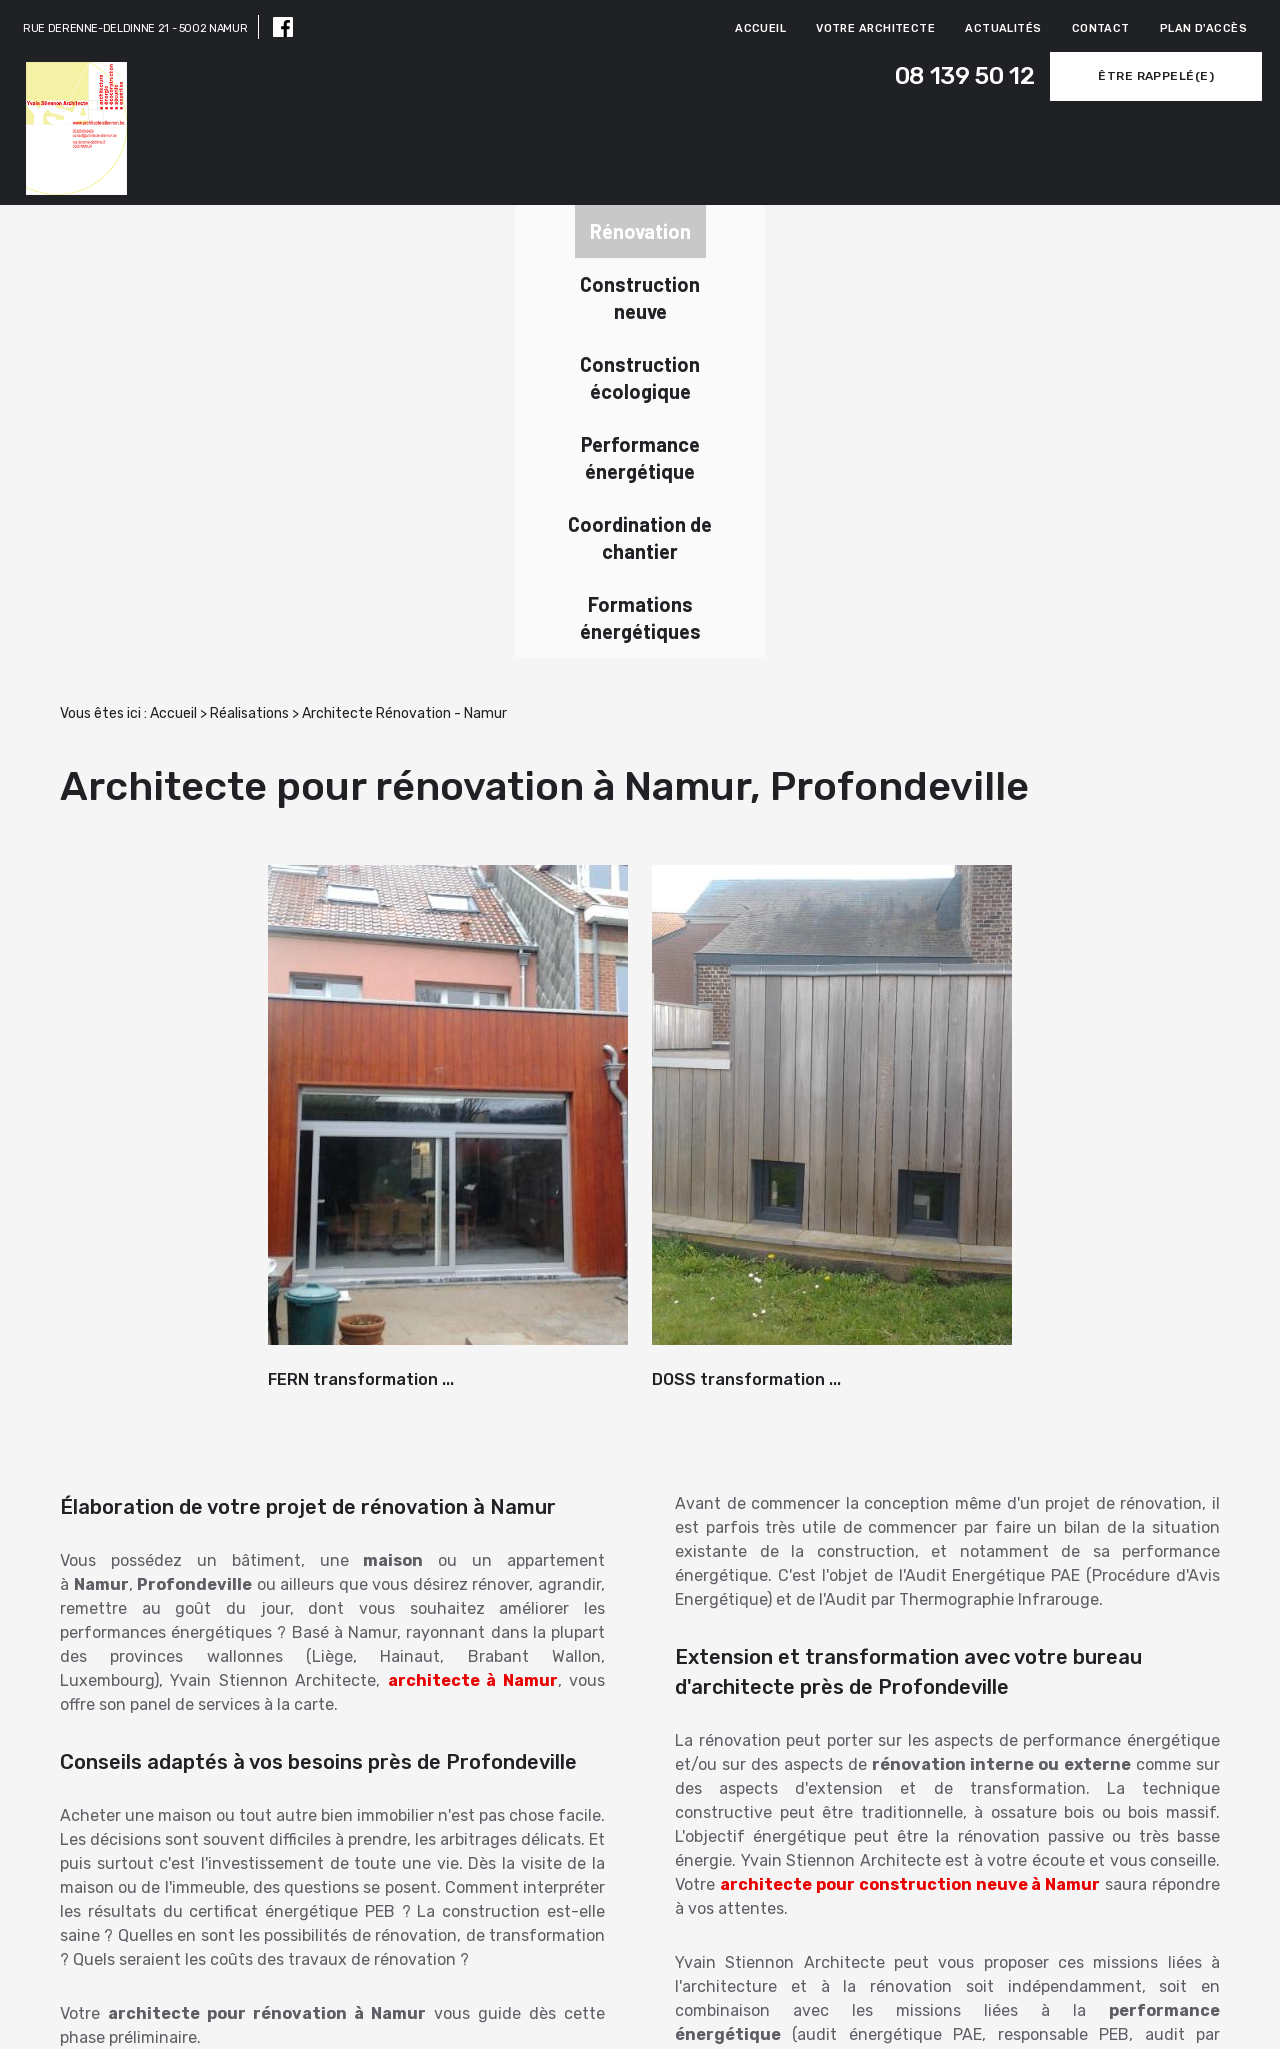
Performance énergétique (705, 229)
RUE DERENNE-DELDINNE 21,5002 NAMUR (699, 2010)
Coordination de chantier (903, 229)
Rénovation (147, 230)
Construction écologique (509, 229)
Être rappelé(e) (1121, 76)
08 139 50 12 (894, 76)
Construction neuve (312, 229)
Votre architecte (875, 28)
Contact (1101, 28)
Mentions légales (1203, 1999)
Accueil (760, 28)
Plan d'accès (1203, 28)
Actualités (1003, 28)
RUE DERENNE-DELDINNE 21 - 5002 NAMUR (135, 28)
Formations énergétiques (1099, 229)
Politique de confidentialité (1167, 2020)
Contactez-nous (1081, 1880)
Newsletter (133, 1874)
